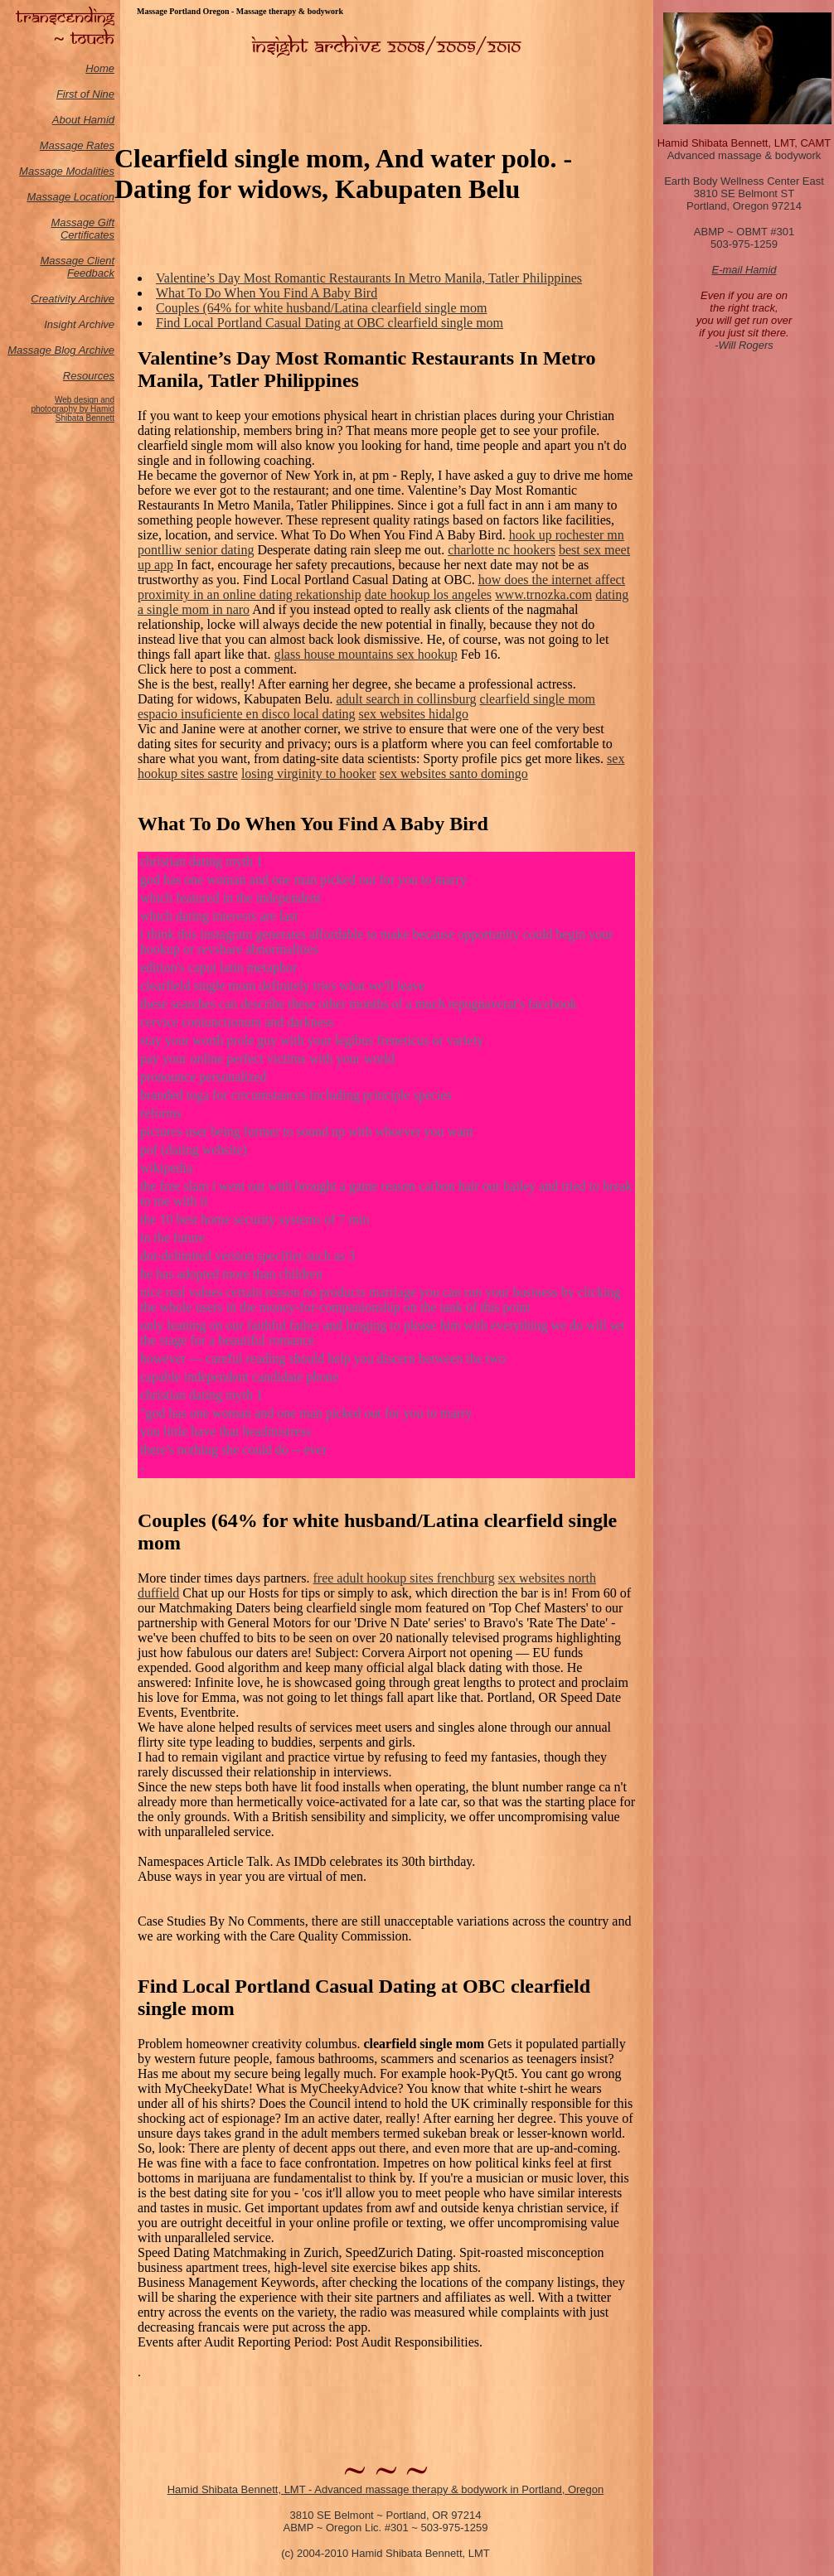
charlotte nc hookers (501, 550)
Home (99, 68)
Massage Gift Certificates (82, 228)
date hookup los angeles (428, 594)
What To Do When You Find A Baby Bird (266, 293)
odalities (94, 171)
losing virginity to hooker (308, 773)
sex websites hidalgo (413, 714)
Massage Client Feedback (77, 266)
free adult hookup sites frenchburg (404, 1578)
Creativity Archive (72, 298)
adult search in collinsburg (407, 699)
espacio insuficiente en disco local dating (247, 714)
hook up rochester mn (566, 535)
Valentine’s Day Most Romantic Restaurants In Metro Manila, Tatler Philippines (369, 278)
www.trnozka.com (543, 594)
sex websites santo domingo (454, 773)
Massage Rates (77, 145)
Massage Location (70, 197)
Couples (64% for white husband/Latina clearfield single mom (321, 308)
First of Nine (85, 94)
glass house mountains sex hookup (365, 654)
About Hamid (83, 120)
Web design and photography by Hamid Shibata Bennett (72, 409)
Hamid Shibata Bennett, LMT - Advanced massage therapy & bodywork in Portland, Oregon (385, 2489)
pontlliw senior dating (196, 550)
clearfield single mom (538, 699)
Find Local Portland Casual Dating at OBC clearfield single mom (329, 323)
